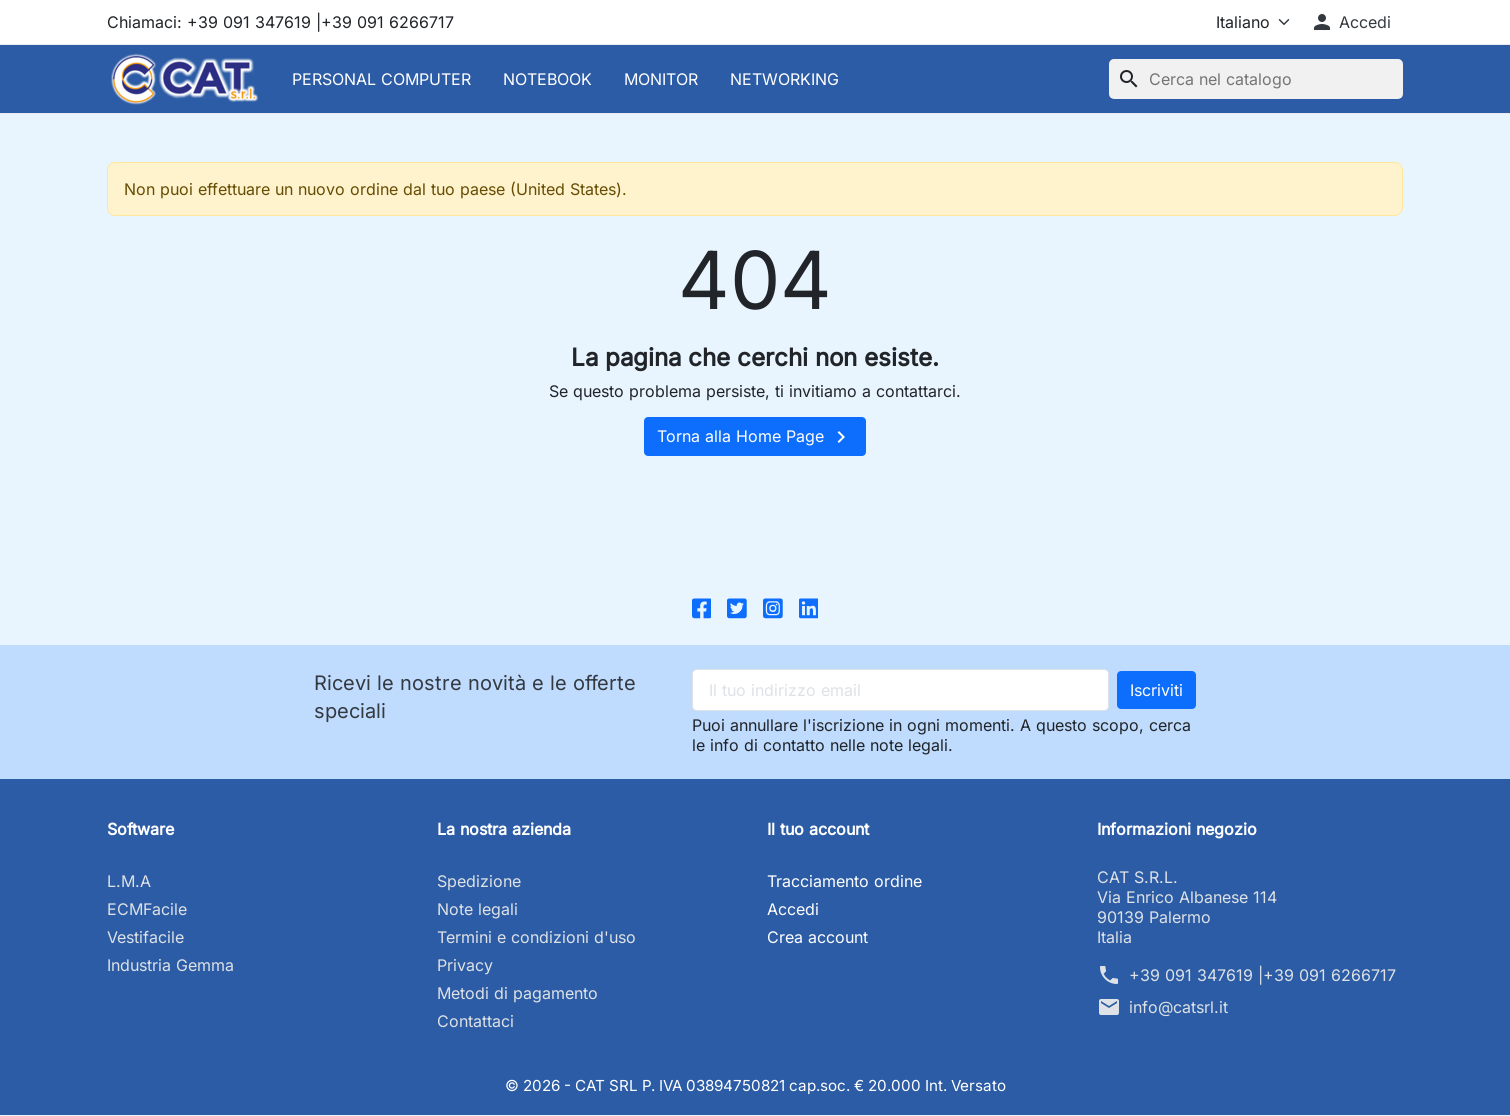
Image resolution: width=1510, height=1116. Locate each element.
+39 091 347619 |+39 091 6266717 (1262, 976)
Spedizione (479, 882)
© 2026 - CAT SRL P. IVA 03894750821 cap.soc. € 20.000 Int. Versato (755, 1086)
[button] (1350, 22)
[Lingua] (1235, 22)
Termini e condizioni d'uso (536, 938)
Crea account (817, 938)
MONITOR (661, 79)
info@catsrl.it (1178, 1008)
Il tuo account (818, 830)
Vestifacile (145, 938)
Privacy (465, 966)
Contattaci (475, 1022)
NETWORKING (784, 79)
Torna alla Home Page (755, 437)
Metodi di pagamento (517, 994)
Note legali (477, 910)
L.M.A (129, 882)
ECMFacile (147, 910)
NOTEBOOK (547, 79)
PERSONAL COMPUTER (381, 79)
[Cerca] (1256, 79)
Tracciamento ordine (844, 882)
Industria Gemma (170, 966)
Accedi (793, 910)
